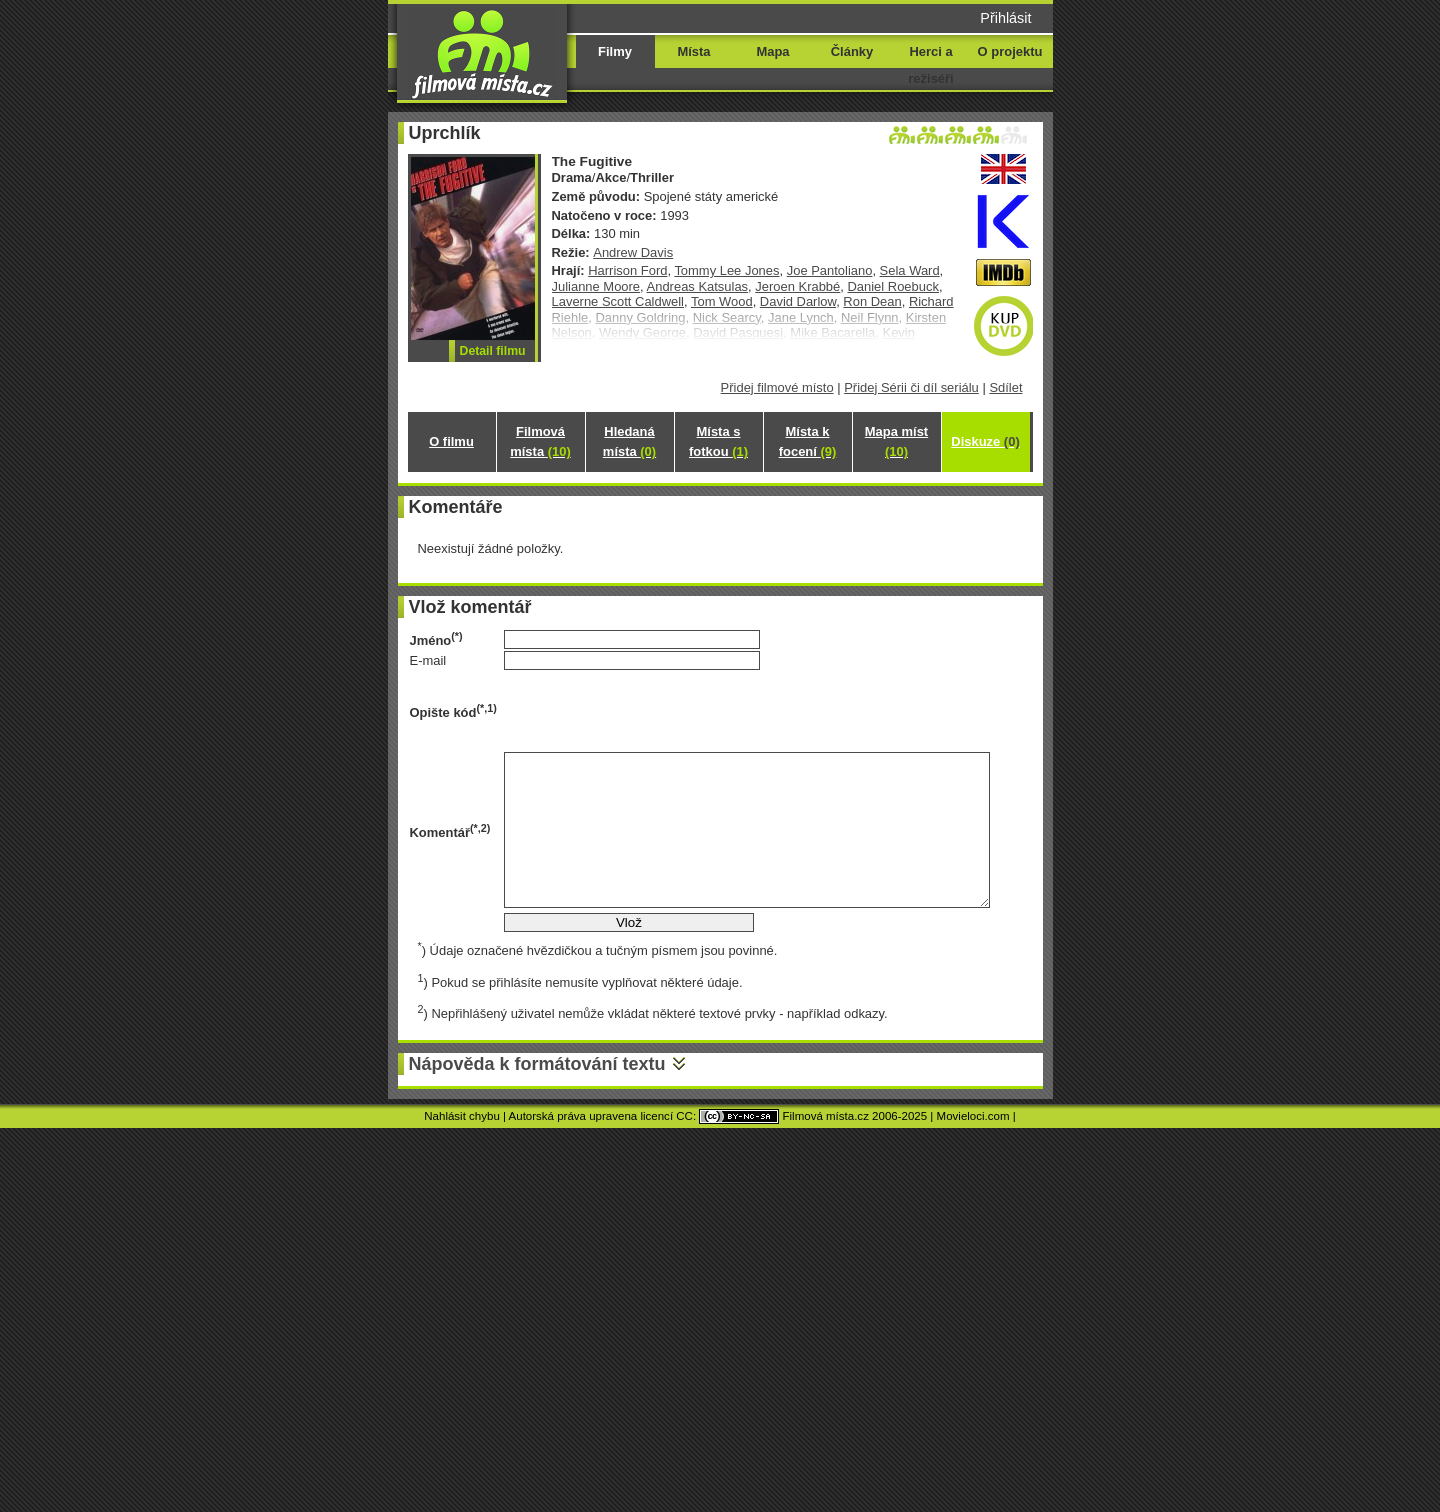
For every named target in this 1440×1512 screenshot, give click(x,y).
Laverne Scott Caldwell (618, 301)
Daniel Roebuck (892, 286)
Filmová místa (540, 441)
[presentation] (656, 711)
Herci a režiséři (930, 65)
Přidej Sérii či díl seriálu (911, 387)
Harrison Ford (627, 270)
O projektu (1010, 51)
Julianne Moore (596, 286)
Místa (693, 51)
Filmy (615, 51)
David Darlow (798, 301)
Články (852, 51)
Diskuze (985, 441)
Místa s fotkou (718, 441)
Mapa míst (896, 441)
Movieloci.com (973, 1116)
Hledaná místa (629, 441)
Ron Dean (872, 301)
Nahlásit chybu (462, 1116)
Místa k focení (808, 441)
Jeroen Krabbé (797, 286)
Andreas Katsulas (698, 286)
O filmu (451, 441)
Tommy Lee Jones (726, 270)
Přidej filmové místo (777, 387)
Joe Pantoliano (830, 270)
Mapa (772, 51)
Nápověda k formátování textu (537, 1064)
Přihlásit (1005, 18)
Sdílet (1005, 387)
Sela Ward (910, 270)
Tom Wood (722, 301)
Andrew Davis (633, 252)
